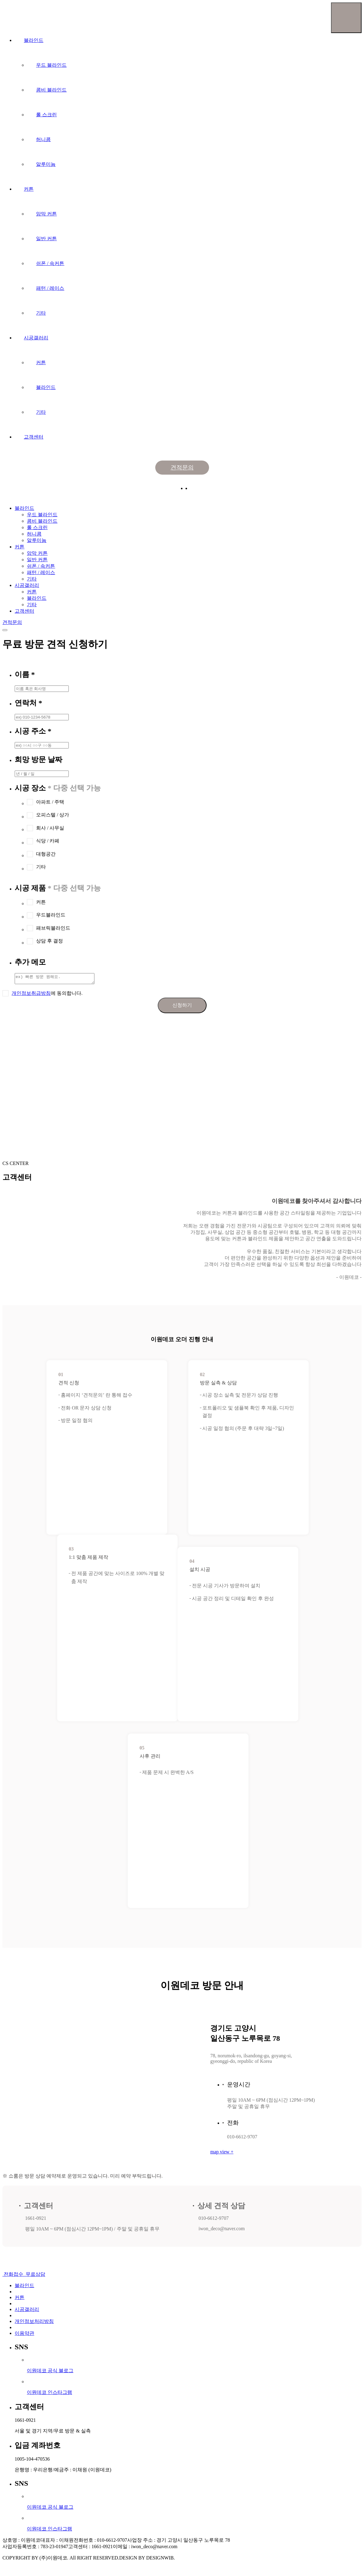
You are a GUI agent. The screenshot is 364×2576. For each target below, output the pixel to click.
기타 (41, 312)
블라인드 (33, 40)
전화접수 (13, 2276)
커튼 (29, 189)
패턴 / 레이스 (50, 288)
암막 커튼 (46, 213)
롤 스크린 (46, 114)
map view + (221, 2153)
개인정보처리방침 (34, 2323)
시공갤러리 (36, 337)
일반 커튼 (46, 238)
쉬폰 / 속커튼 (50, 263)
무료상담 (34, 2276)
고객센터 (33, 436)
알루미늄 (46, 164)
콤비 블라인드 (51, 89)
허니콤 (43, 139)
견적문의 (182, 467)
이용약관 (24, 2335)
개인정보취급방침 (31, 995)
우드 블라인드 (51, 65)
